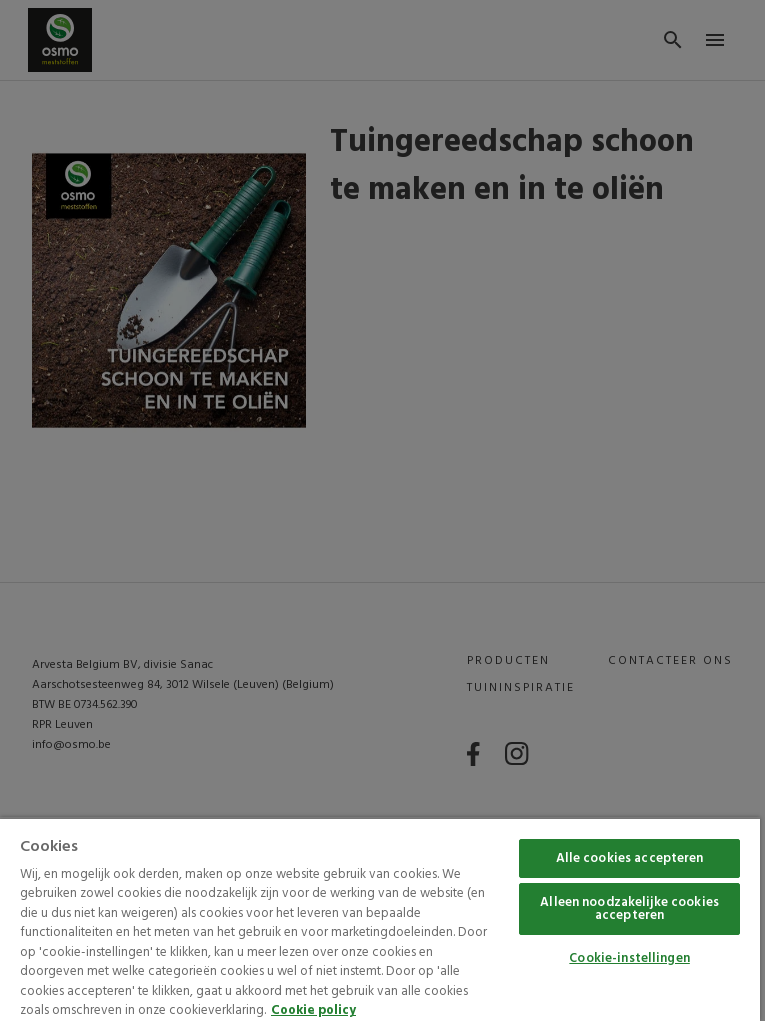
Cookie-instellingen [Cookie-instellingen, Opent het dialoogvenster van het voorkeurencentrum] (629, 958)
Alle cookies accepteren (630, 858)
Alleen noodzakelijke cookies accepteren (629, 909)
